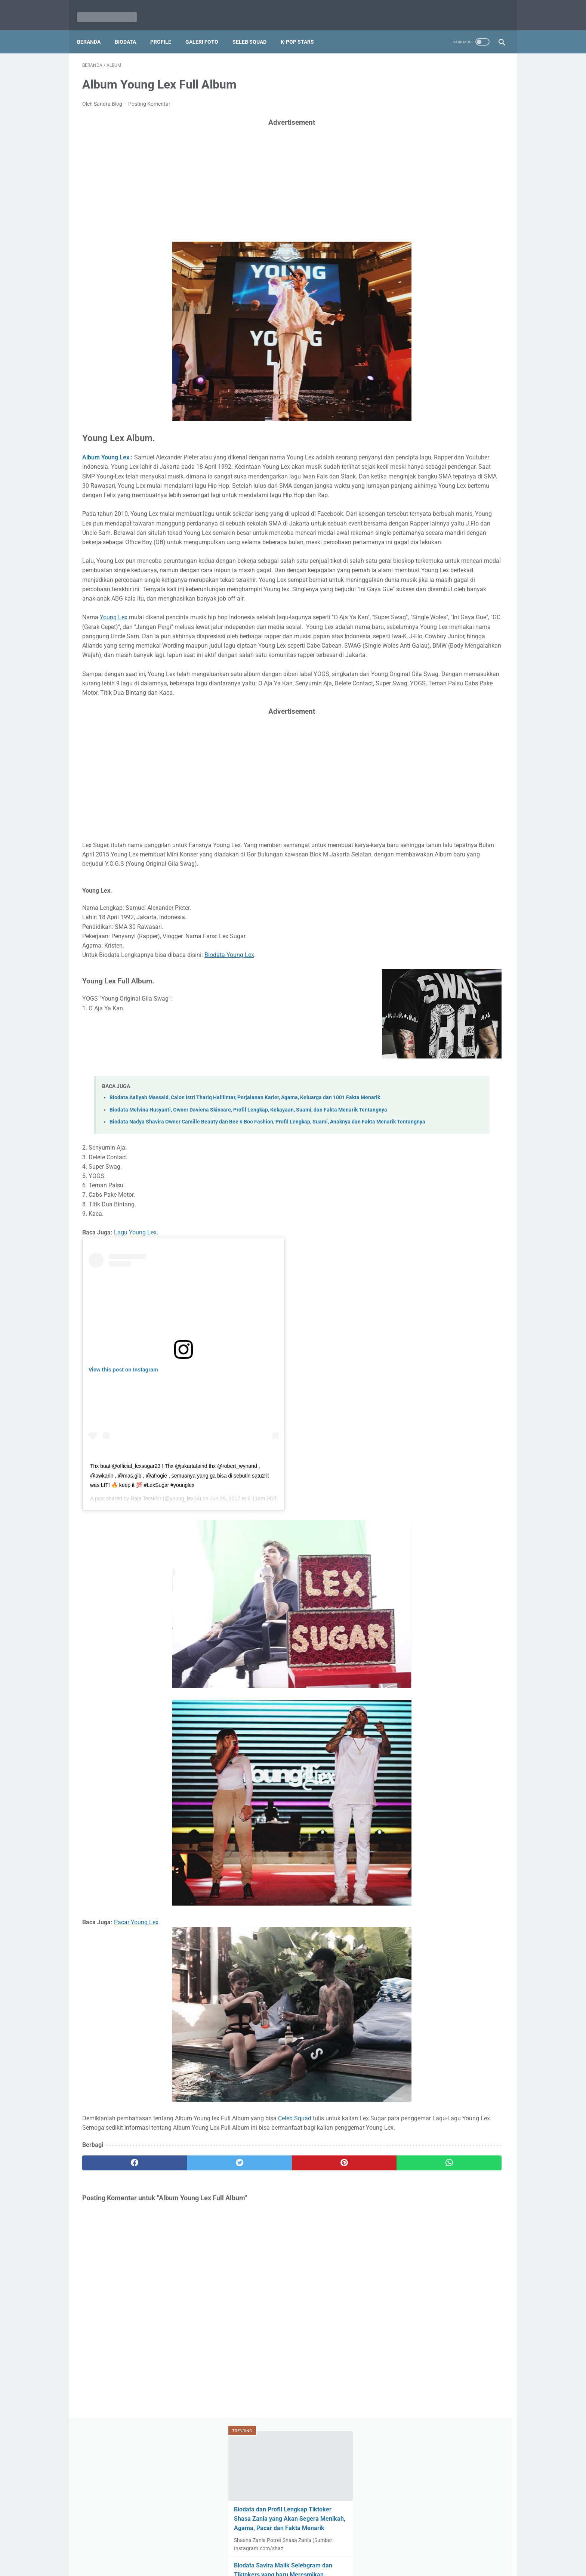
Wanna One (482, 807)
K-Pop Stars (302, 29)
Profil (458, 793)
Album (480, 793)
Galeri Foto (207, 29)
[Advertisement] (223, 173)
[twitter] (188, 2293)
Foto (454, 807)
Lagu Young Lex (135, 1354)
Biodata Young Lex (229, 1051)
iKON (451, 821)
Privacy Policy (354, 2549)
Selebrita (433, 793)
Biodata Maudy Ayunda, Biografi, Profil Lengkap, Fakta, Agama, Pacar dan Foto (446, 476)
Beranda (94, 29)
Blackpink (440, 835)
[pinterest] (258, 2293)
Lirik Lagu (406, 821)
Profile (165, 29)
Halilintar (429, 807)
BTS (432, 821)
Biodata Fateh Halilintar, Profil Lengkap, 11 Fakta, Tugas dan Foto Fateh (444, 421)
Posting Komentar (149, 96)
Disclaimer (255, 2549)
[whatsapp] (329, 2293)
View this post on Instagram (123, 1491)
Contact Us (317, 2549)
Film (471, 821)
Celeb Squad (294, 2240)
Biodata (130, 29)
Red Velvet (407, 835)
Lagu (401, 850)
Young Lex (113, 666)
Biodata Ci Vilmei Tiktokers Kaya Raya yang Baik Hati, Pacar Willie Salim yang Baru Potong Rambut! (441, 719)
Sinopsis (469, 835)
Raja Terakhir (145, 1620)
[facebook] (117, 2293)
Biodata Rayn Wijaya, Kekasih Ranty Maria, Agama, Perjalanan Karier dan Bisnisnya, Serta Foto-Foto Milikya (447, 532)
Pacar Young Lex (136, 2044)
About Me (286, 2549)
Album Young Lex (105, 450)
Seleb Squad (255, 29)
